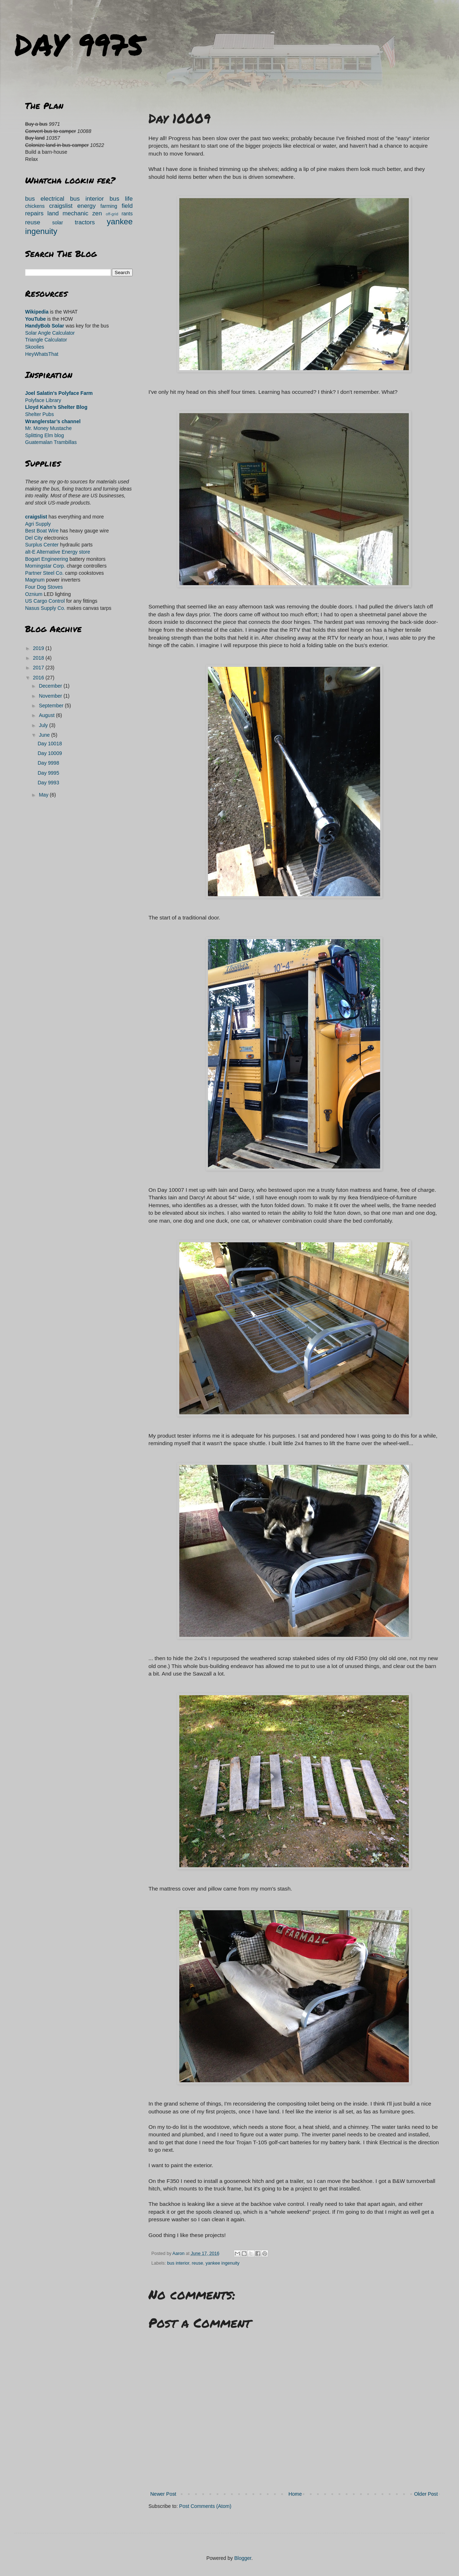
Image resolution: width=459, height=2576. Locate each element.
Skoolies (34, 347)
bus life (121, 198)
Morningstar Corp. (45, 566)
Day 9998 (48, 763)
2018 (39, 658)
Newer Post (163, 2494)
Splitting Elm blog (44, 435)
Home (295, 2494)
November (51, 696)
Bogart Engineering (46, 559)
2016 (39, 677)
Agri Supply (38, 524)
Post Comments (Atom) (205, 2506)
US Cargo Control (45, 601)
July (44, 725)
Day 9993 (48, 782)
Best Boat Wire (41, 531)
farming (108, 206)
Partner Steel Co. (44, 573)
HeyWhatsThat (41, 354)
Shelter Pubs (39, 414)
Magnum (34, 580)
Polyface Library (43, 400)
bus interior (178, 2263)
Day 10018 (50, 743)
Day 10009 (50, 753)
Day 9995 (48, 773)
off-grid (112, 214)
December (51, 686)
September (52, 705)
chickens (34, 206)
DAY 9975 (79, 44)
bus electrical (44, 198)
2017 (39, 667)
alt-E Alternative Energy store (57, 552)
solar (57, 222)
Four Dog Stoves (44, 587)
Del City (34, 538)
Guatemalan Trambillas (51, 442)
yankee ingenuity (222, 2263)
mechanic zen (82, 213)
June (45, 735)
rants (127, 213)
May (44, 795)
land (53, 213)
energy (86, 205)
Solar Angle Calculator (50, 333)
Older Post (426, 2494)
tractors (85, 222)
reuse (197, 2263)
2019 (39, 648)
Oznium (33, 594)
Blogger (242, 2558)
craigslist (60, 205)
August (47, 715)
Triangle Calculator (46, 340)
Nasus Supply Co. (45, 608)
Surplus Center (41, 545)
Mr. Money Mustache (48, 428)
